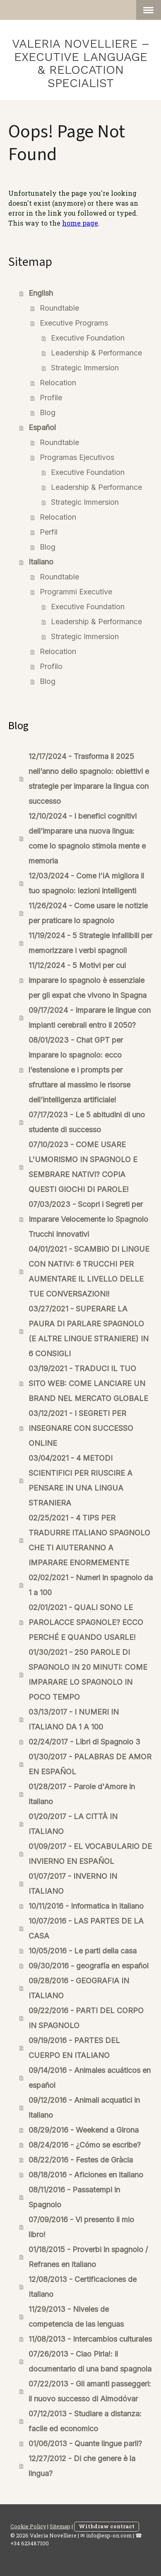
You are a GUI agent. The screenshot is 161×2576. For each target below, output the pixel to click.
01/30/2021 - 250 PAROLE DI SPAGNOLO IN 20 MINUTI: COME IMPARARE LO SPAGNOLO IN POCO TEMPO (88, 1674)
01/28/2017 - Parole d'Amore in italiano (82, 1794)
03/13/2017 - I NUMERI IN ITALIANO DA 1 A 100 (74, 1719)
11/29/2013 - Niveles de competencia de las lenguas (76, 2316)
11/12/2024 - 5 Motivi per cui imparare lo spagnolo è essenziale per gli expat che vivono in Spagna (88, 980)
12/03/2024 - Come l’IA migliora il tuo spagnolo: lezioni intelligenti (86, 883)
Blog (47, 412)
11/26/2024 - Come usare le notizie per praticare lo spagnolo (88, 913)
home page (80, 223)
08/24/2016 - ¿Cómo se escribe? (85, 2145)
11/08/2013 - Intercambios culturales (90, 2339)
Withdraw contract (107, 2526)
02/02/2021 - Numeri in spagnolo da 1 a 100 (91, 1585)
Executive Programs (74, 323)
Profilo (51, 666)
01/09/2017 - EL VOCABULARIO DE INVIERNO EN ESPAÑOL (90, 1854)
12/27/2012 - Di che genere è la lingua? (82, 2466)
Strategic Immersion (85, 367)
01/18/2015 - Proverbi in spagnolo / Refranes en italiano (88, 2257)
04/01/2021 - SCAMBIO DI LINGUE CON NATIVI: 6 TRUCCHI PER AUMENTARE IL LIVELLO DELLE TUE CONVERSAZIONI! (89, 1271)
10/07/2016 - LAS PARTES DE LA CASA (86, 1928)
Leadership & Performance (96, 352)
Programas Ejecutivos (77, 457)
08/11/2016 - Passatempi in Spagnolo (74, 2197)
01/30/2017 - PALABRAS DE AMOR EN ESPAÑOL (90, 1764)
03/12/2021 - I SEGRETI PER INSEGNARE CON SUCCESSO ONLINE (81, 1428)
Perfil (49, 532)
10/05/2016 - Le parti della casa (83, 1950)
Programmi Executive (76, 591)
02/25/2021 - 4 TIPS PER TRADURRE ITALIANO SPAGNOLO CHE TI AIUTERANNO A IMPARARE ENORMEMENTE (89, 1540)
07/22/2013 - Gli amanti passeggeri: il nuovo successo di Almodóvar (90, 2391)
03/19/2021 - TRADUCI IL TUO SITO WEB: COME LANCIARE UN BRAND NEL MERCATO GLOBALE (88, 1383)
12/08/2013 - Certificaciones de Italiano (83, 2287)
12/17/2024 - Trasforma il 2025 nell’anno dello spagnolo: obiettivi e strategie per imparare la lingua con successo (89, 778)
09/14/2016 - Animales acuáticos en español (90, 2078)
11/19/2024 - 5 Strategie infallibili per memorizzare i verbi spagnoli (90, 943)
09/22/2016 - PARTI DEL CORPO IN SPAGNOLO (86, 2018)
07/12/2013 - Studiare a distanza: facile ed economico (85, 2421)
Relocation (58, 382)
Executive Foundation (88, 337)
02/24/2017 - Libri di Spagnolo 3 (84, 1741)
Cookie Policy (28, 2526)
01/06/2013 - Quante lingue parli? (85, 2443)
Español (42, 427)
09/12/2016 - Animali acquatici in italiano (84, 2107)
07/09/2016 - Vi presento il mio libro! (81, 2227)
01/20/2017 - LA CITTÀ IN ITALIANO (73, 1824)
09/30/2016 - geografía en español (89, 1965)
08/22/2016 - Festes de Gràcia (81, 2159)
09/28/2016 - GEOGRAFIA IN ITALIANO (79, 1988)
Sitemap (60, 2526)
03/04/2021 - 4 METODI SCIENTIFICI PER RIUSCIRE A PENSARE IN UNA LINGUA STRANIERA (80, 1480)
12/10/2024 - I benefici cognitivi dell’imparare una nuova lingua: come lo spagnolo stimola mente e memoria (87, 838)
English (41, 293)
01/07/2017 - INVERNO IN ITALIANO (73, 1883)
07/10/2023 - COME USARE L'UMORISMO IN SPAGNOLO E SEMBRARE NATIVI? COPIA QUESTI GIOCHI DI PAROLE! (83, 1167)
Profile (51, 397)
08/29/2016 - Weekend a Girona (84, 2130)
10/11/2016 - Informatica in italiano (86, 1906)
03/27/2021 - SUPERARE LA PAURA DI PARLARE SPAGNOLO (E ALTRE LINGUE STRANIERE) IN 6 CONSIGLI (89, 1331)
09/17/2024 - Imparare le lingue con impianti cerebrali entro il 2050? (90, 1017)
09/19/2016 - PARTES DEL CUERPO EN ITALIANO (74, 2048)
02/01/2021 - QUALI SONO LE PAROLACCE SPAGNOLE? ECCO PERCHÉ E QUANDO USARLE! (86, 1622)
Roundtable (59, 308)
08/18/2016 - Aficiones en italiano (86, 2174)
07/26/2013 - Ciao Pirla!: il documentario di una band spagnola (90, 2361)
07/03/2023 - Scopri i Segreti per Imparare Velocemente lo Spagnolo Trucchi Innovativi (88, 1219)
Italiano (41, 561)
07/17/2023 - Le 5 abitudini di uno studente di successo (87, 1122)
